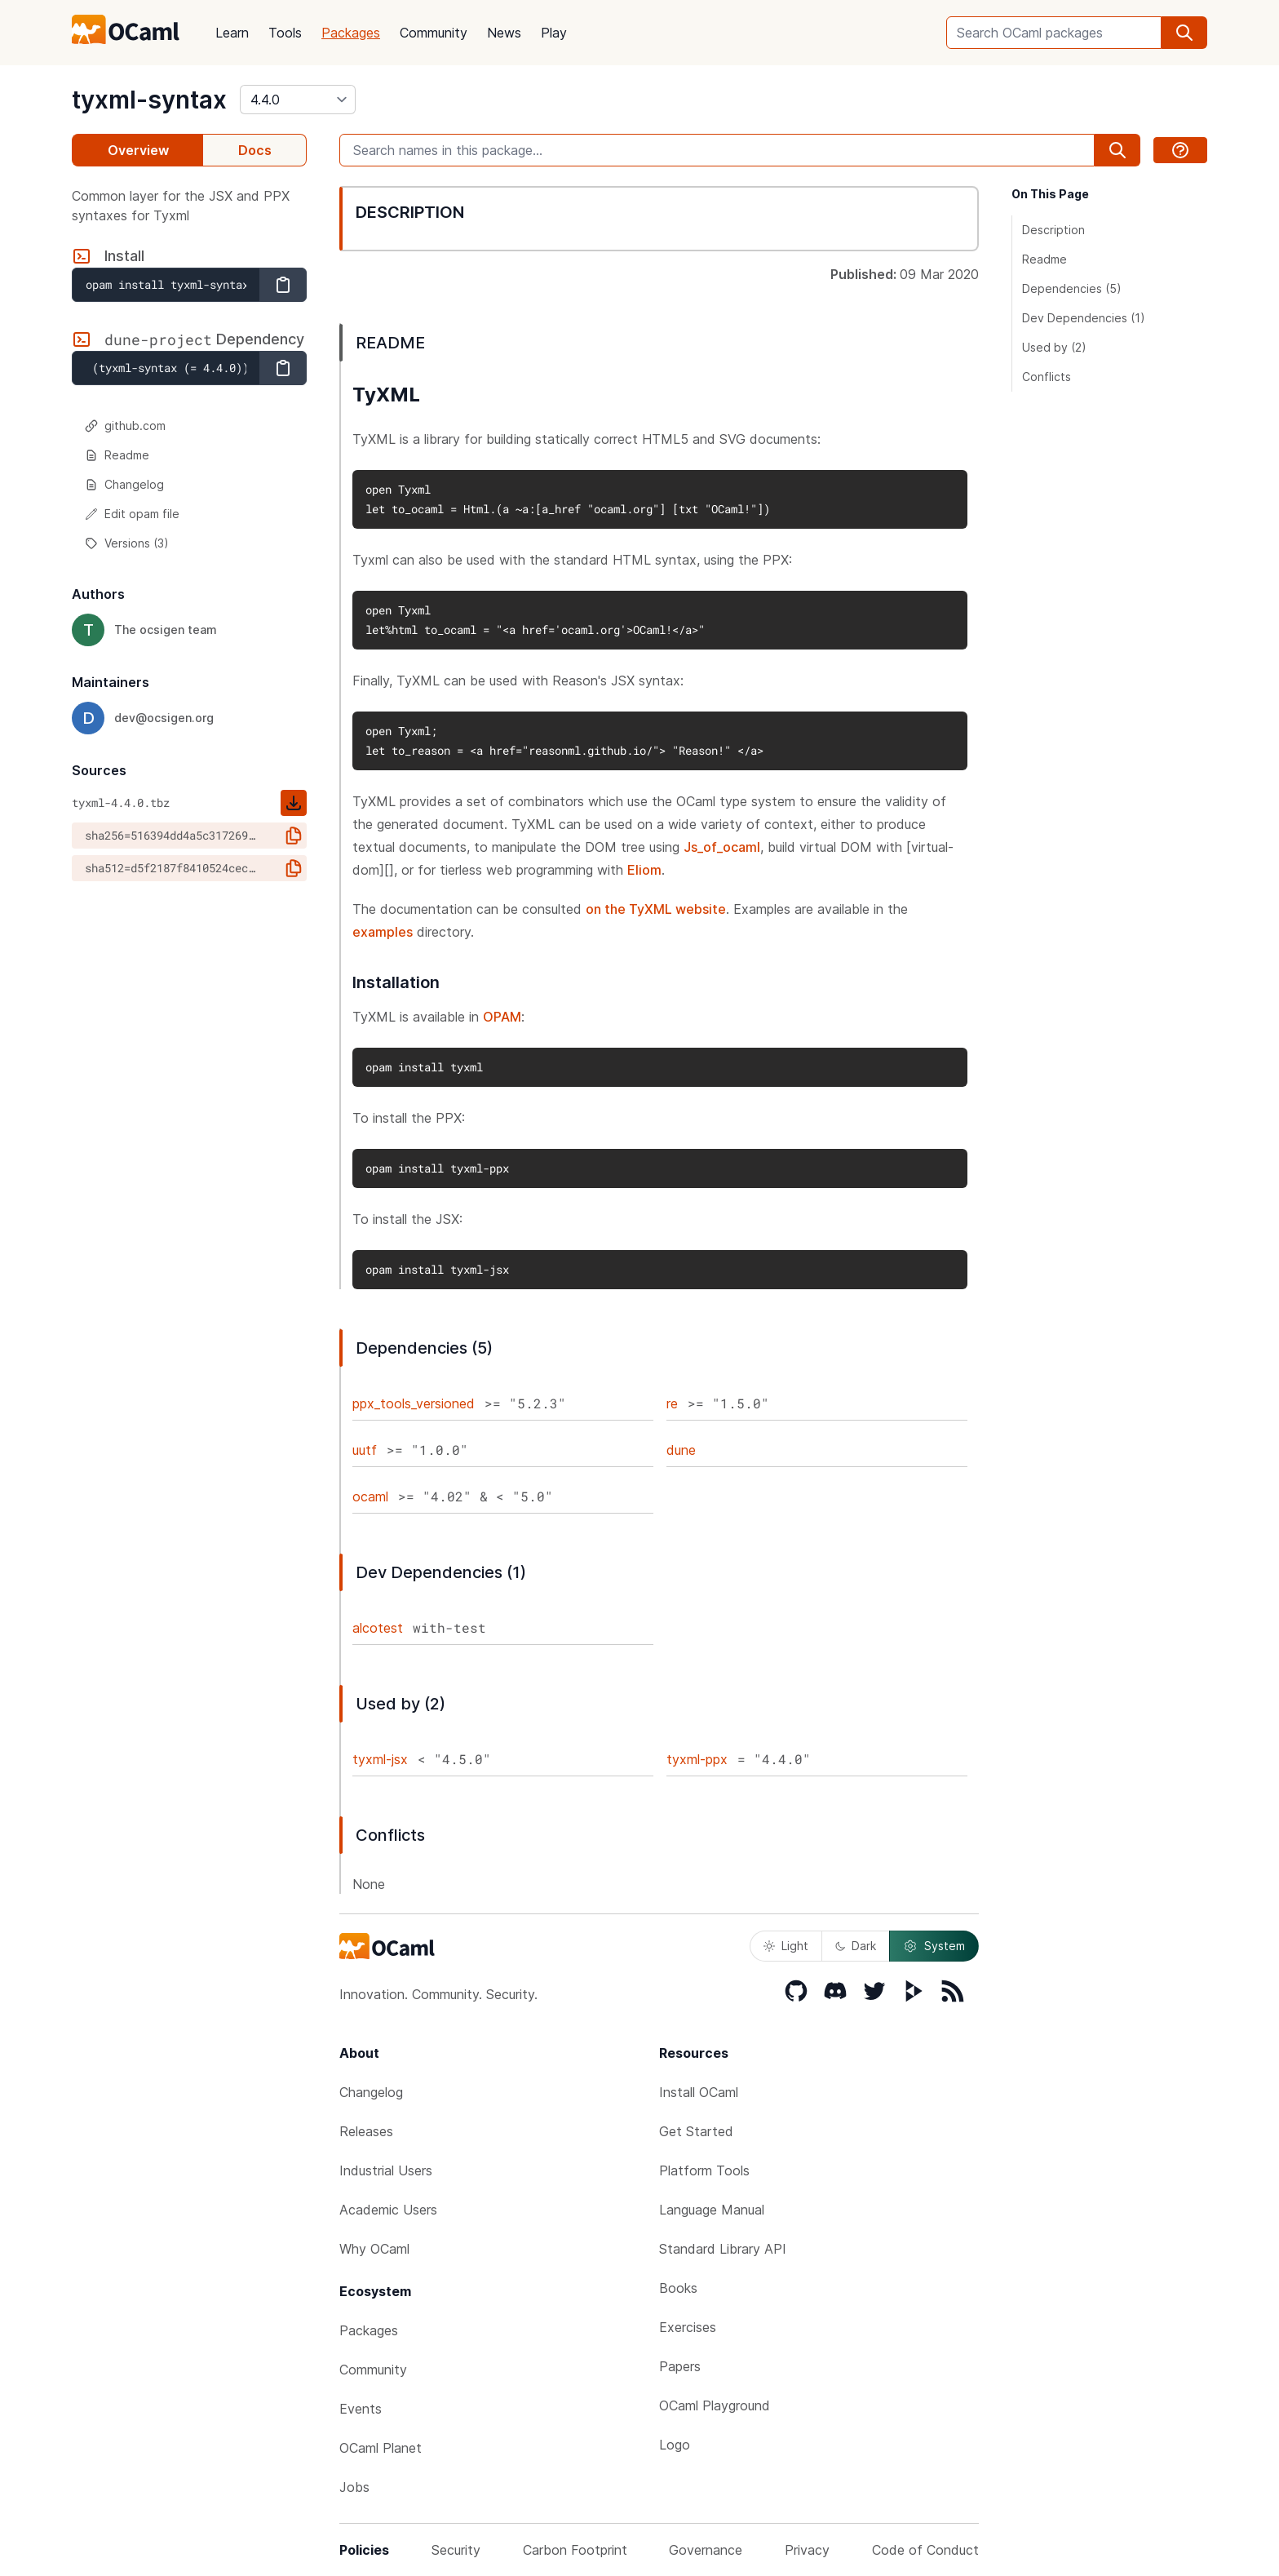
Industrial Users (385, 2170)
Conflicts (1046, 377)
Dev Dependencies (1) (1083, 318)
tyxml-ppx (697, 1759)
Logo (674, 2444)
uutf (364, 1450)
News (504, 32)
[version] (298, 99)
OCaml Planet (380, 2448)
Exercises (687, 2327)
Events (360, 2409)
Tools (285, 32)
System (934, 1946)
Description (1053, 230)
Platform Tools (704, 2170)
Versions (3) (127, 543)
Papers (680, 2366)
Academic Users (388, 2209)
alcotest (377, 1628)
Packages (350, 32)
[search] (1184, 32)
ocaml (370, 1496)
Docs (255, 150)
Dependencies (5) (1072, 288)
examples (382, 932)
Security (455, 2550)
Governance (705, 2550)
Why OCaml (374, 2249)
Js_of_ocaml (722, 847)
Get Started (696, 2131)
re (672, 1403)
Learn (232, 32)
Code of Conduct (925, 2550)
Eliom (644, 870)
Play (554, 32)
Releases (366, 2131)
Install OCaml (698, 2092)
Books (678, 2288)
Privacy (807, 2550)
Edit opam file (132, 514)
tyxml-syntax (149, 99)
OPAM (502, 1017)
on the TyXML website (656, 909)
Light (785, 1946)
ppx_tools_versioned (413, 1403)
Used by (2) (1054, 347)
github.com (125, 425)
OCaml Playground (714, 2405)
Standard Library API (722, 2249)
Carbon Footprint (575, 2550)
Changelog (124, 484)
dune (681, 1450)
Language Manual (711, 2209)
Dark (855, 1946)
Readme (117, 455)
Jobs (354, 2487)
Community (433, 32)
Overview (138, 150)
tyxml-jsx (380, 1759)
